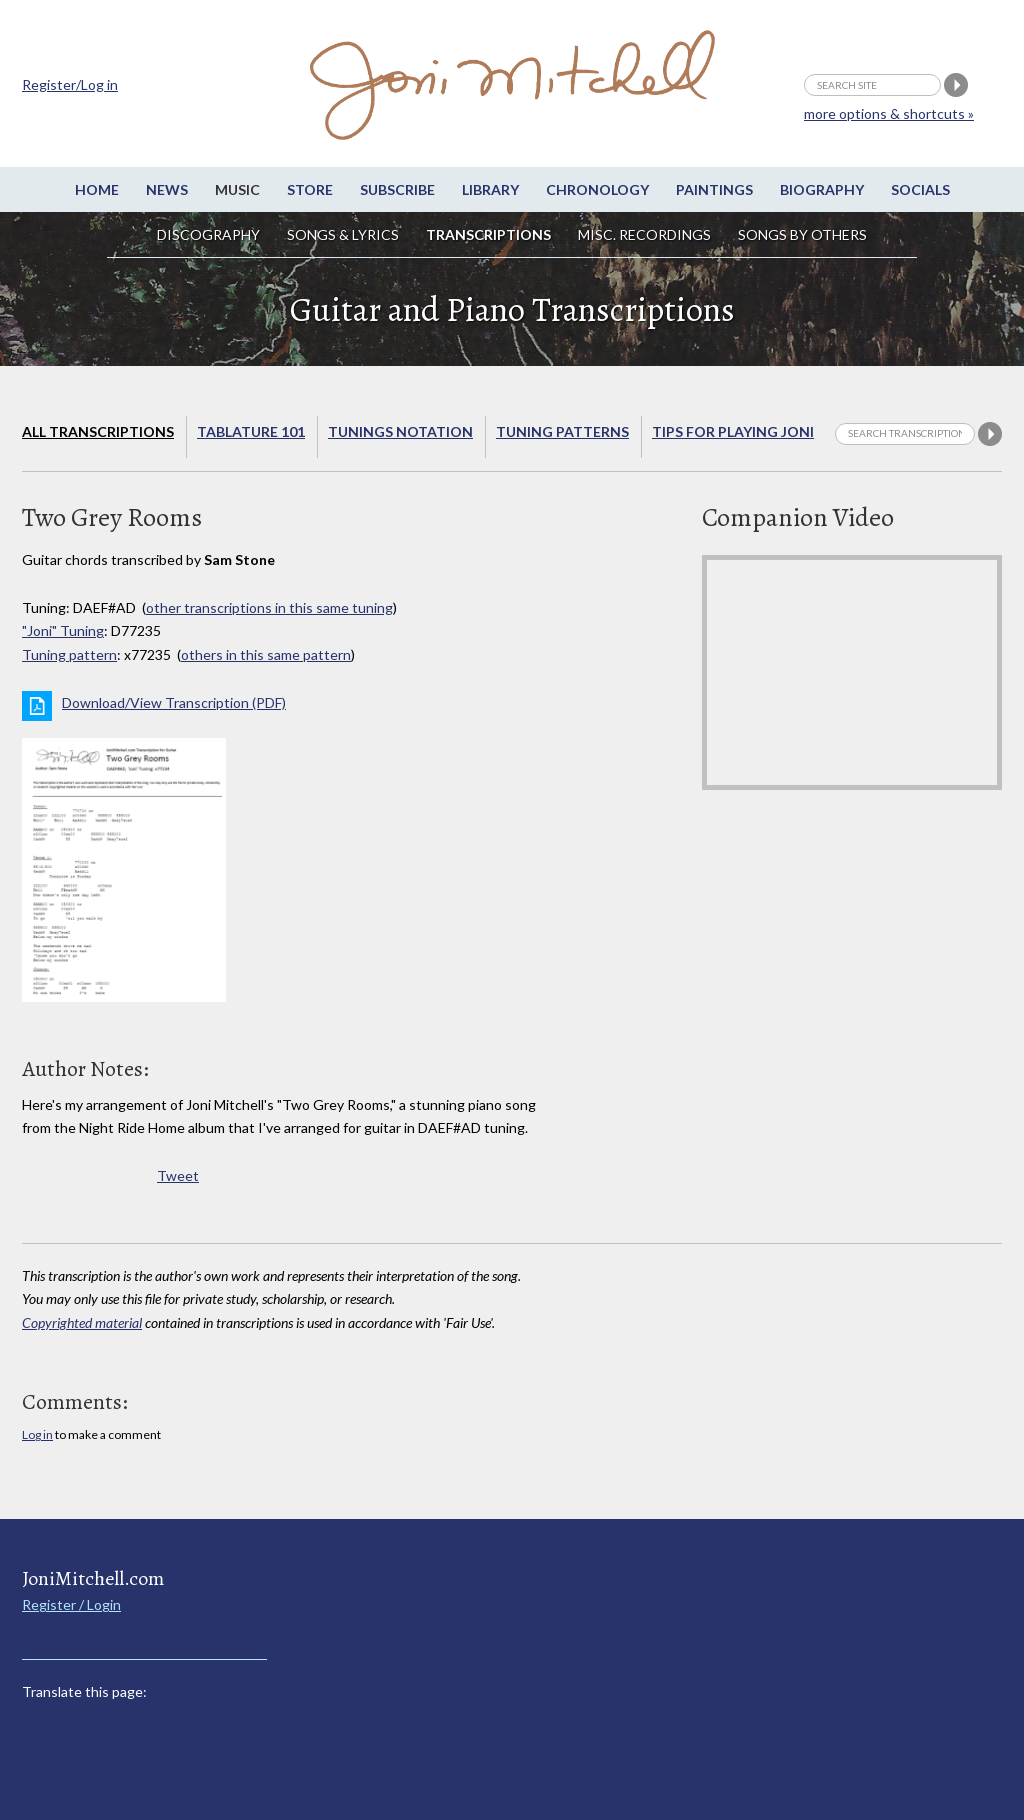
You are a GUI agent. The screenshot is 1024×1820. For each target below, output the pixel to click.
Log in (37, 1434)
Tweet (178, 1175)
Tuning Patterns (562, 431)
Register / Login (71, 1604)
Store (310, 189)
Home (97, 189)
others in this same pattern (266, 654)
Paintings (714, 189)
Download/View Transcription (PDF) (174, 702)
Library (490, 189)
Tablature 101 (251, 431)
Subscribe (397, 189)
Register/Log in (70, 84)
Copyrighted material (82, 1322)
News (167, 189)
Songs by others (802, 234)
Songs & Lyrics (343, 234)
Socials (920, 189)
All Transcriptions (98, 431)
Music (237, 189)
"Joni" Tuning (63, 630)
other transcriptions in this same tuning (269, 607)
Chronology (597, 189)
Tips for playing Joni (733, 431)
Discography (208, 234)
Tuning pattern (69, 654)
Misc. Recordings (646, 234)
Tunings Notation (400, 431)
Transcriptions (488, 234)
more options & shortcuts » (889, 113)
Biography (822, 189)
